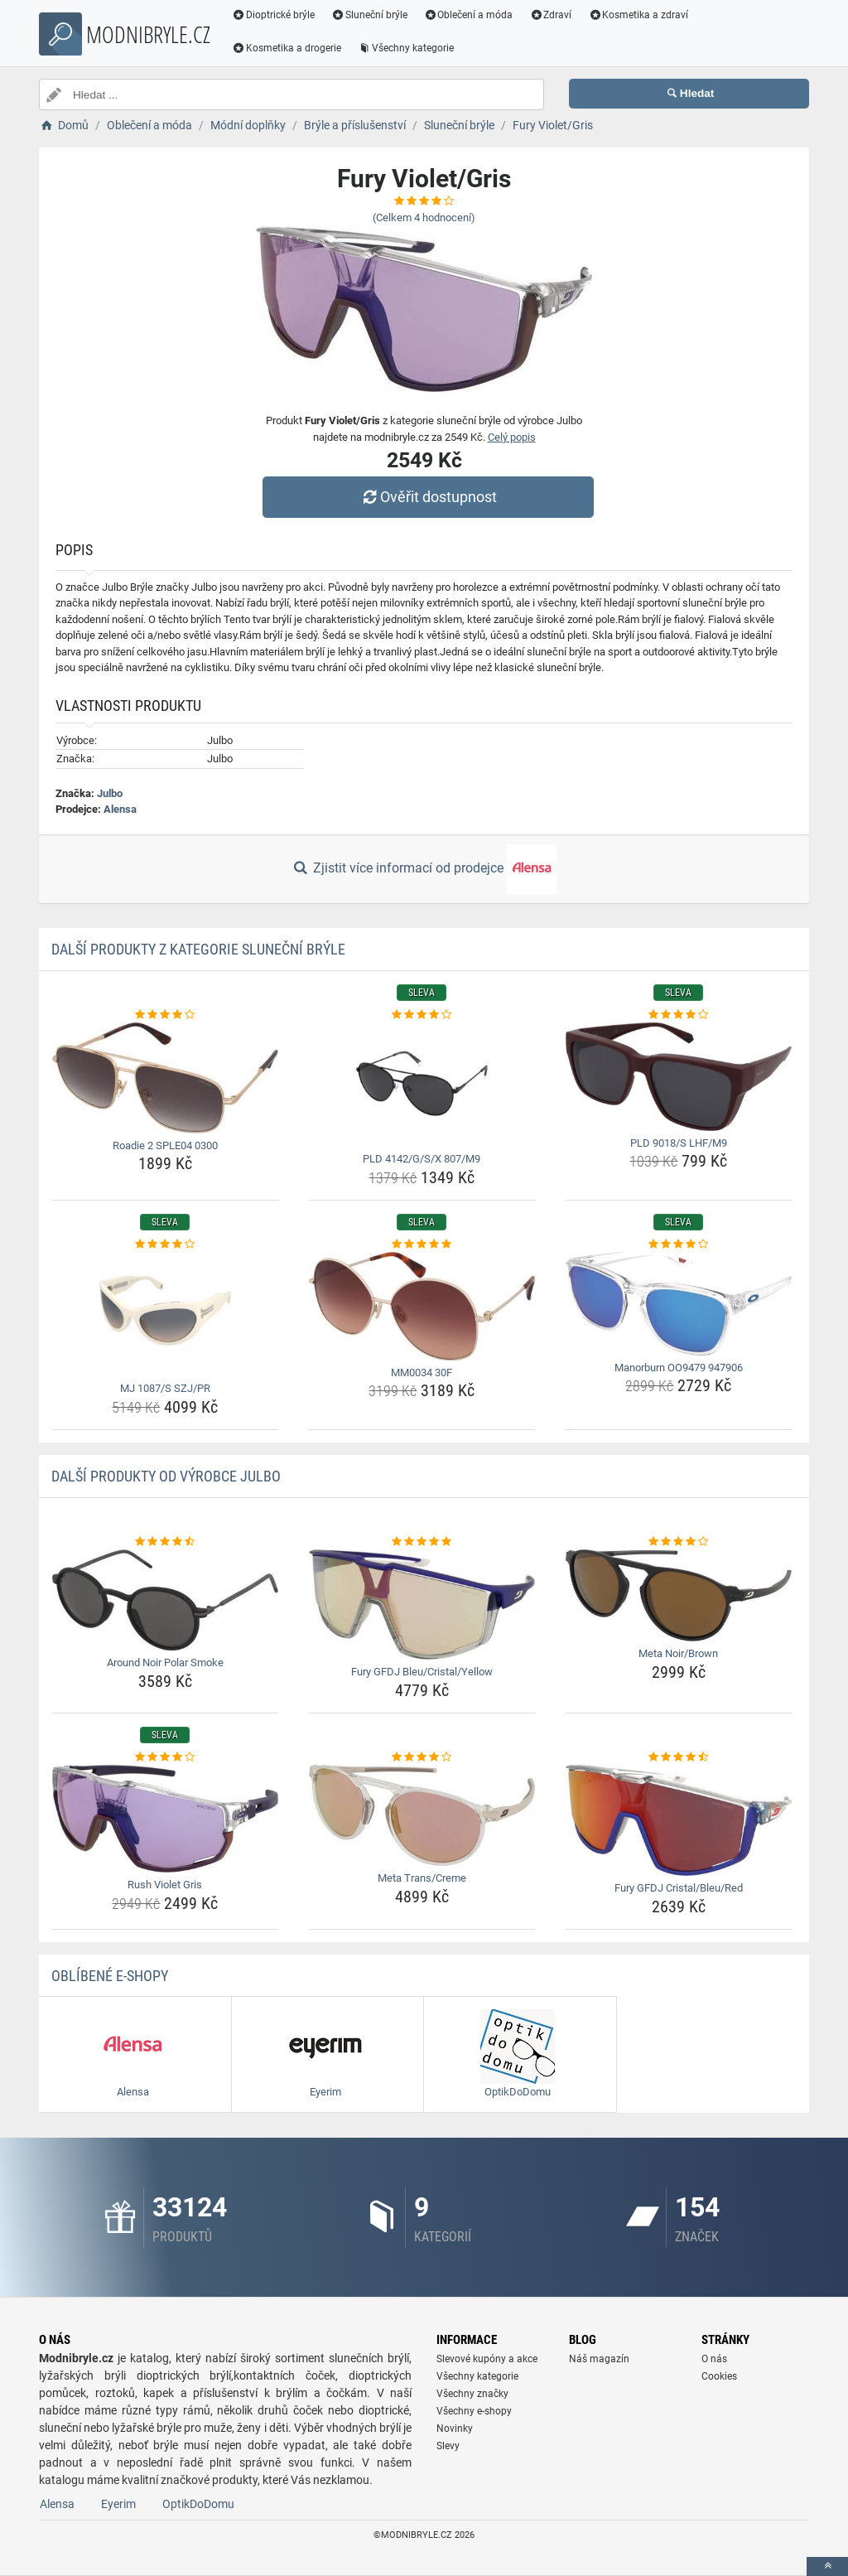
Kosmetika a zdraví (638, 15)
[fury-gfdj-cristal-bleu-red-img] (679, 1820)
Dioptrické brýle (273, 15)
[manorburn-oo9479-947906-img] (679, 1304)
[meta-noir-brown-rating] (679, 1542)
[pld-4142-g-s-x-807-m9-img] (422, 1084)
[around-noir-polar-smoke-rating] (165, 1542)
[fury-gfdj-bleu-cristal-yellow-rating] (422, 1542)
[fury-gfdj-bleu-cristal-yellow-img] (422, 1604)
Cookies (719, 2376)
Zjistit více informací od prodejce (424, 869)
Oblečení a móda (468, 15)
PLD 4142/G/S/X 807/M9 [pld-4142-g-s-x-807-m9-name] (421, 1159)
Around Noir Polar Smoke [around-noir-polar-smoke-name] (165, 1662)
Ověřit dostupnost (428, 497)
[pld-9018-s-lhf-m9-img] (679, 1076)
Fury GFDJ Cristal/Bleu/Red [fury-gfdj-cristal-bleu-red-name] (678, 1888)
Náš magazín (599, 2359)
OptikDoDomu (198, 2504)
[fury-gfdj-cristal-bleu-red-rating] (679, 1757)
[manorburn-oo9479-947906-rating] (679, 1244)
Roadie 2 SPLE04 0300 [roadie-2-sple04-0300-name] (165, 1145)
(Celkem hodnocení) (424, 217)
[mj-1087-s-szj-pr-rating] (165, 1244)
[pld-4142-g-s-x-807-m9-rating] (422, 1015)
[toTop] (827, 2566)
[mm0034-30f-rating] (422, 1244)
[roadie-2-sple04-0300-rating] (165, 1015)
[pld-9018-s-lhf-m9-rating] (679, 1015)
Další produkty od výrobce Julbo (166, 1476)
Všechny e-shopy (474, 2411)
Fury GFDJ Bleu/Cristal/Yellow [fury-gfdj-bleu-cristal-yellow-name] (422, 1671)
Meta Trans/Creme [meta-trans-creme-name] (422, 1878)
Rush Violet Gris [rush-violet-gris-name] (165, 1884)
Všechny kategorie (406, 48)
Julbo (110, 793)
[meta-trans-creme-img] (422, 1815)
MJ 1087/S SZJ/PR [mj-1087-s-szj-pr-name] (165, 1388)
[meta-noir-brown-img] (679, 1595)
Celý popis (512, 437)
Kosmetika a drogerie (286, 48)
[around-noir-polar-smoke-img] (165, 1599)
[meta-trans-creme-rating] (422, 1757)
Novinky (454, 2428)
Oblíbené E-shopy (109, 1975)
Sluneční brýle (369, 15)
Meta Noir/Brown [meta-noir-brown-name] (678, 1653)
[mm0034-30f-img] (422, 1306)
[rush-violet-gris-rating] (165, 1757)
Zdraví (550, 15)
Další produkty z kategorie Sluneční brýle (198, 949)
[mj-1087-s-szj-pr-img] (165, 1314)
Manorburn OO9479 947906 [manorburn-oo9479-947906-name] (678, 1367)
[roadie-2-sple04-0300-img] (165, 1077)
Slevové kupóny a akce (486, 2359)
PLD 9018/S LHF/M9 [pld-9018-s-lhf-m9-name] (678, 1143)
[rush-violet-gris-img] (165, 1819)
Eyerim (118, 2504)
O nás (714, 2359)
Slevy (448, 2446)
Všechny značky (472, 2394)
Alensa (120, 809)
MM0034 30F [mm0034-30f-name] (421, 1372)
